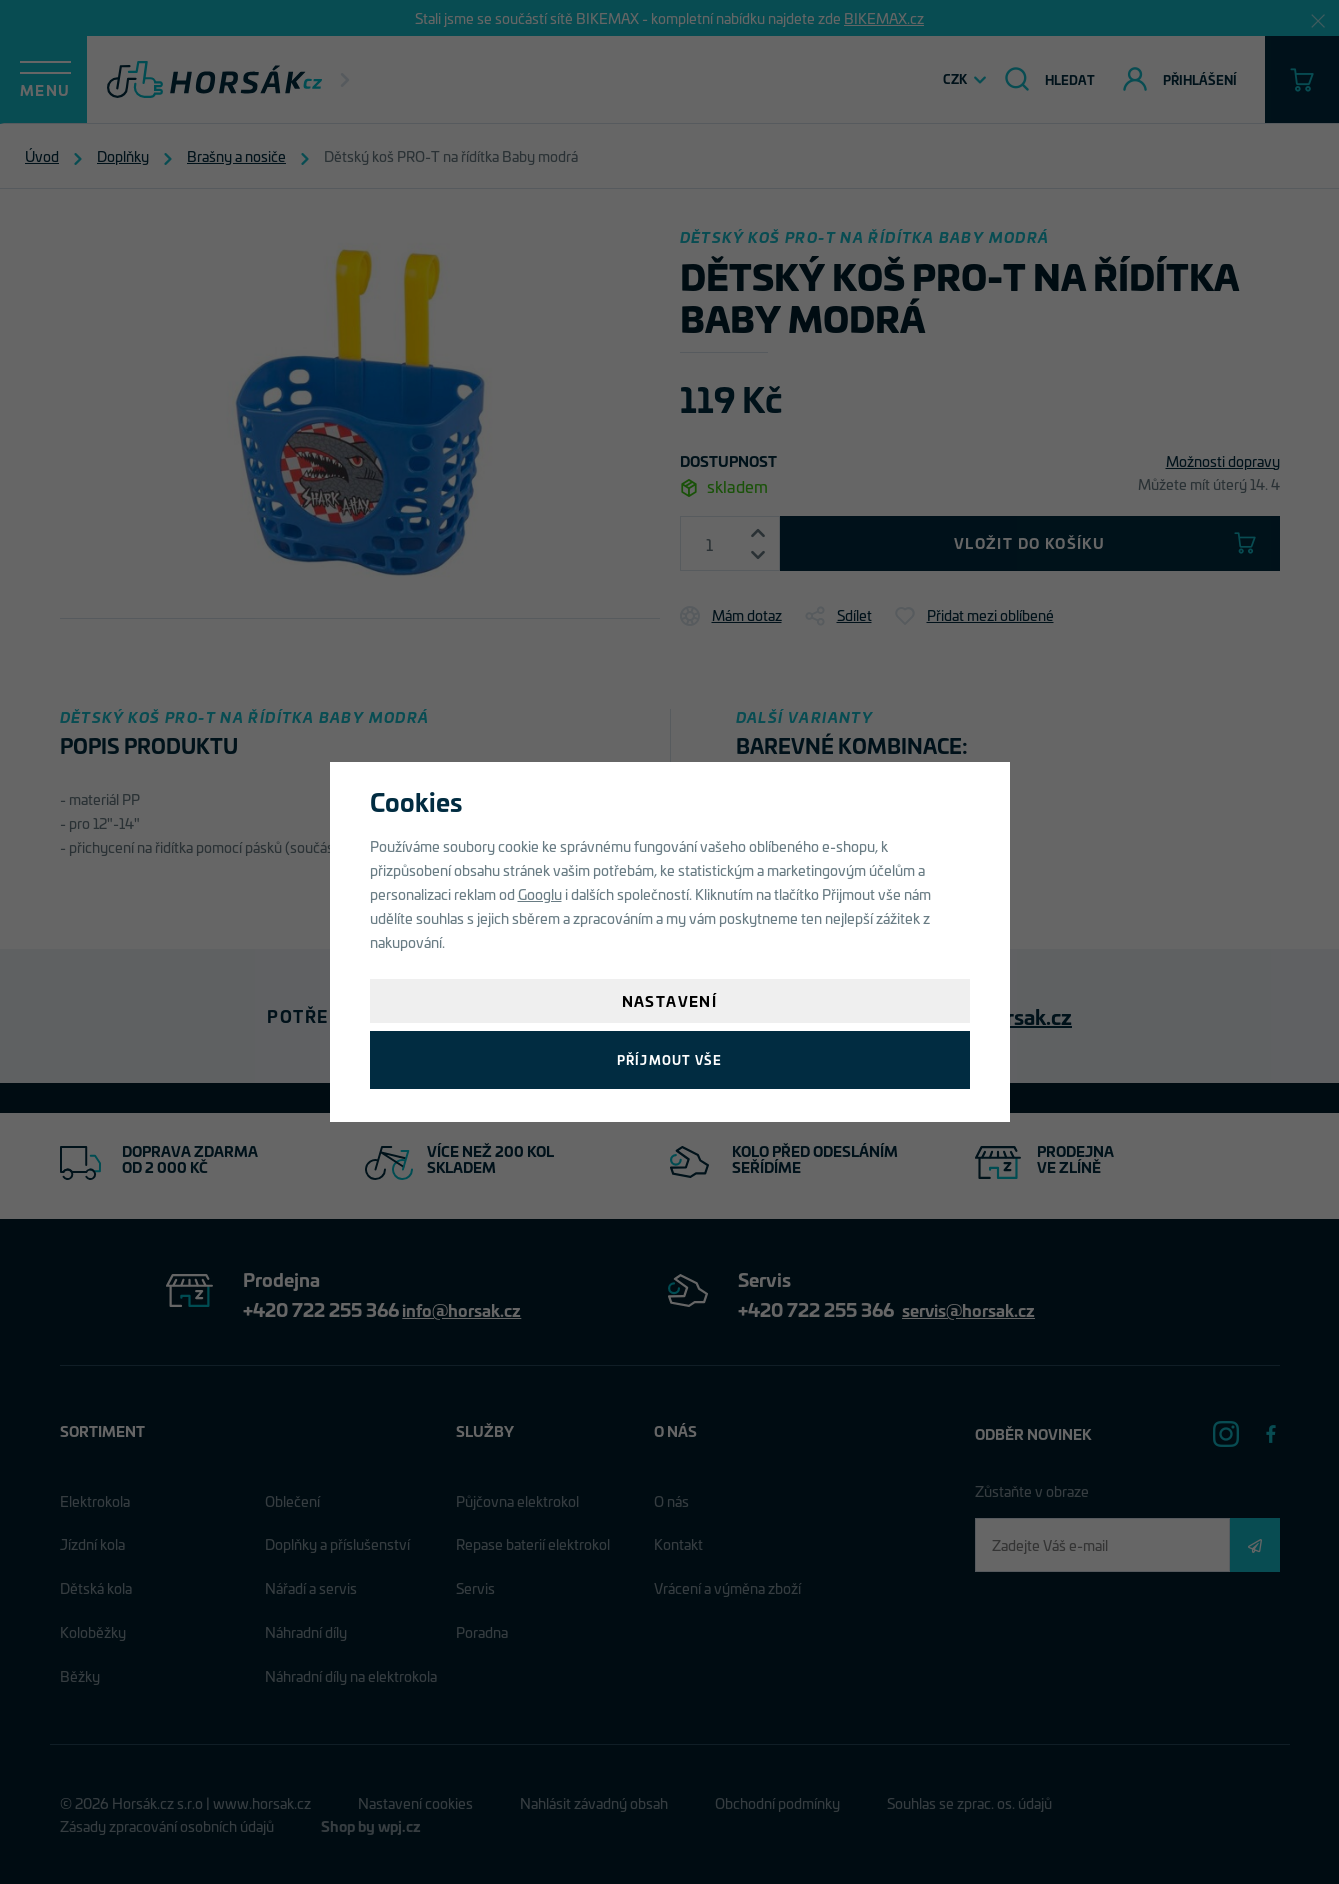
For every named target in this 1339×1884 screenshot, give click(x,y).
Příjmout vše (669, 1059)
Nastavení (670, 1000)
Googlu (540, 893)
